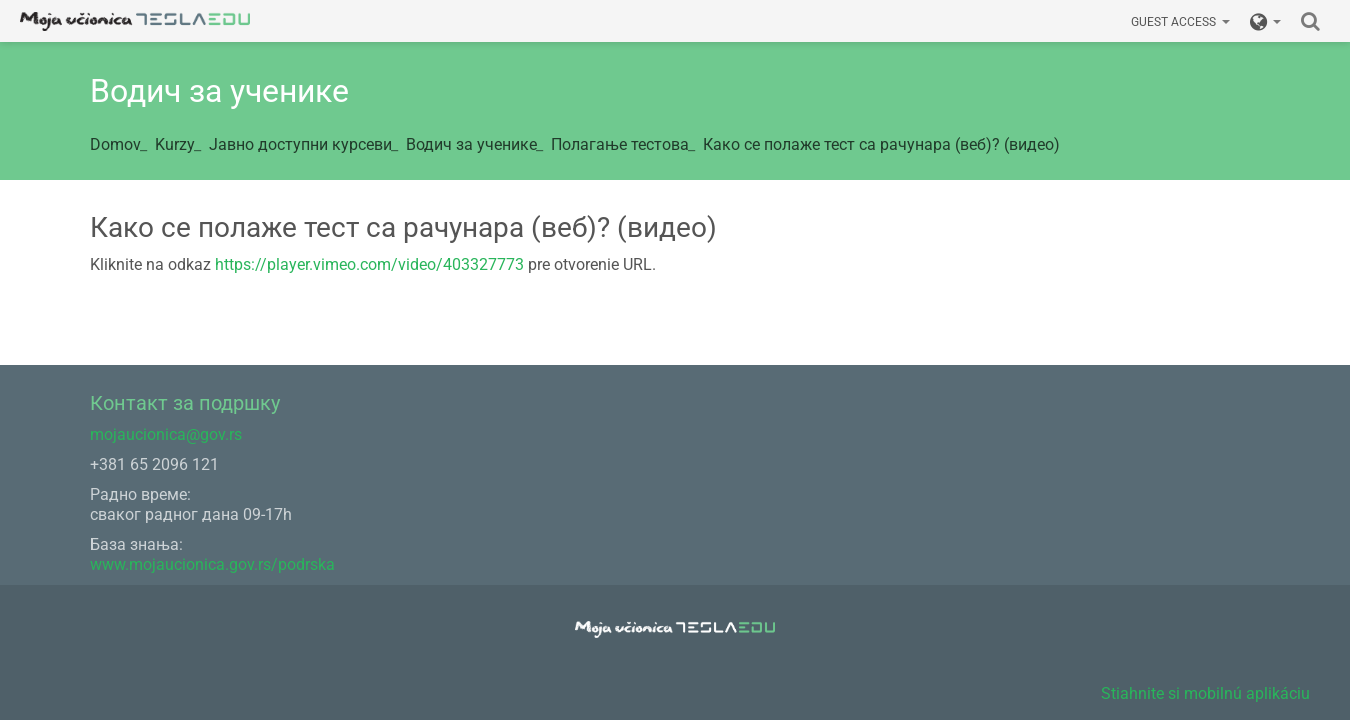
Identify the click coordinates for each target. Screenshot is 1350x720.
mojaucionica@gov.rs (166, 434)
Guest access (1180, 22)
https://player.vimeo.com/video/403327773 (369, 264)
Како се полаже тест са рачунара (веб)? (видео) (881, 144)
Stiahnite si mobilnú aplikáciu (1205, 693)
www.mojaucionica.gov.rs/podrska (212, 564)
